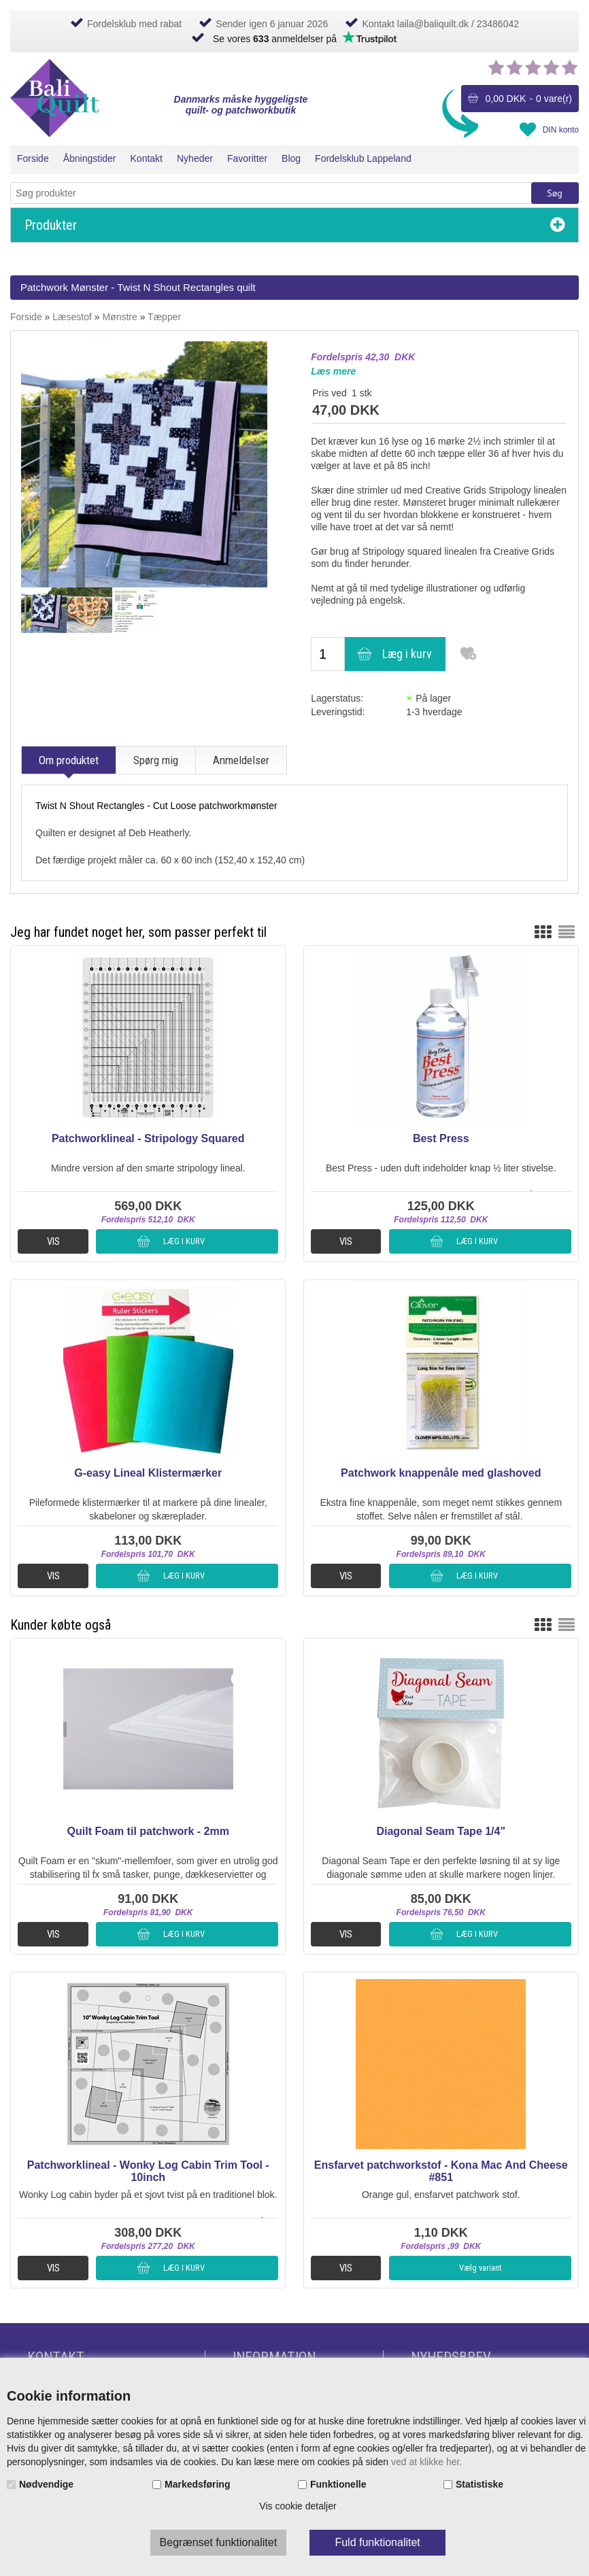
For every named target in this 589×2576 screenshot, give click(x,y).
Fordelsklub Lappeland (363, 158)
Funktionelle (338, 2484)
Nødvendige (46, 2484)
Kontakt (147, 158)
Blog (291, 158)
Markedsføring (197, 2484)
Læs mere (333, 371)
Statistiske (479, 2484)
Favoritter (247, 158)
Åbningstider (89, 158)
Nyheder (195, 158)
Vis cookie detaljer (297, 2506)
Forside (33, 158)
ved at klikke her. (426, 2461)
